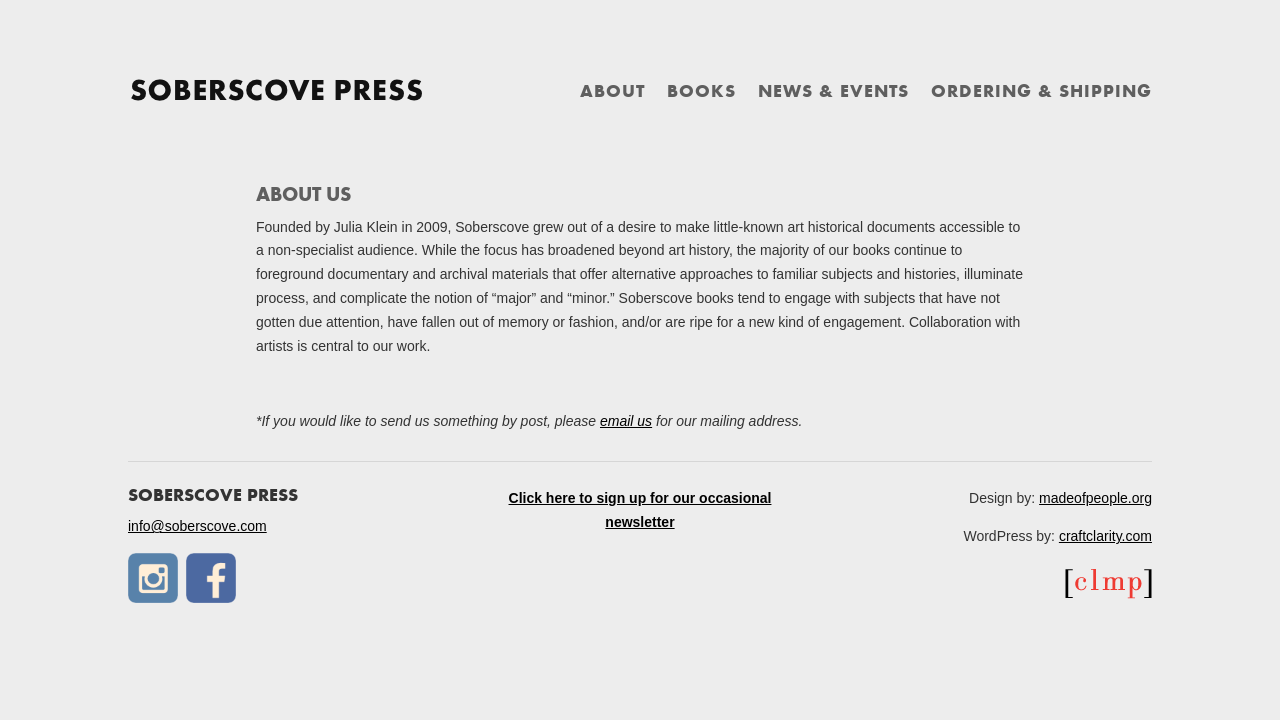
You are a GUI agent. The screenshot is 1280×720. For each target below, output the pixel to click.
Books (701, 93)
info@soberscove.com (197, 526)
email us (626, 421)
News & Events (833, 93)
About (612, 93)
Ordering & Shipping (1041, 93)
